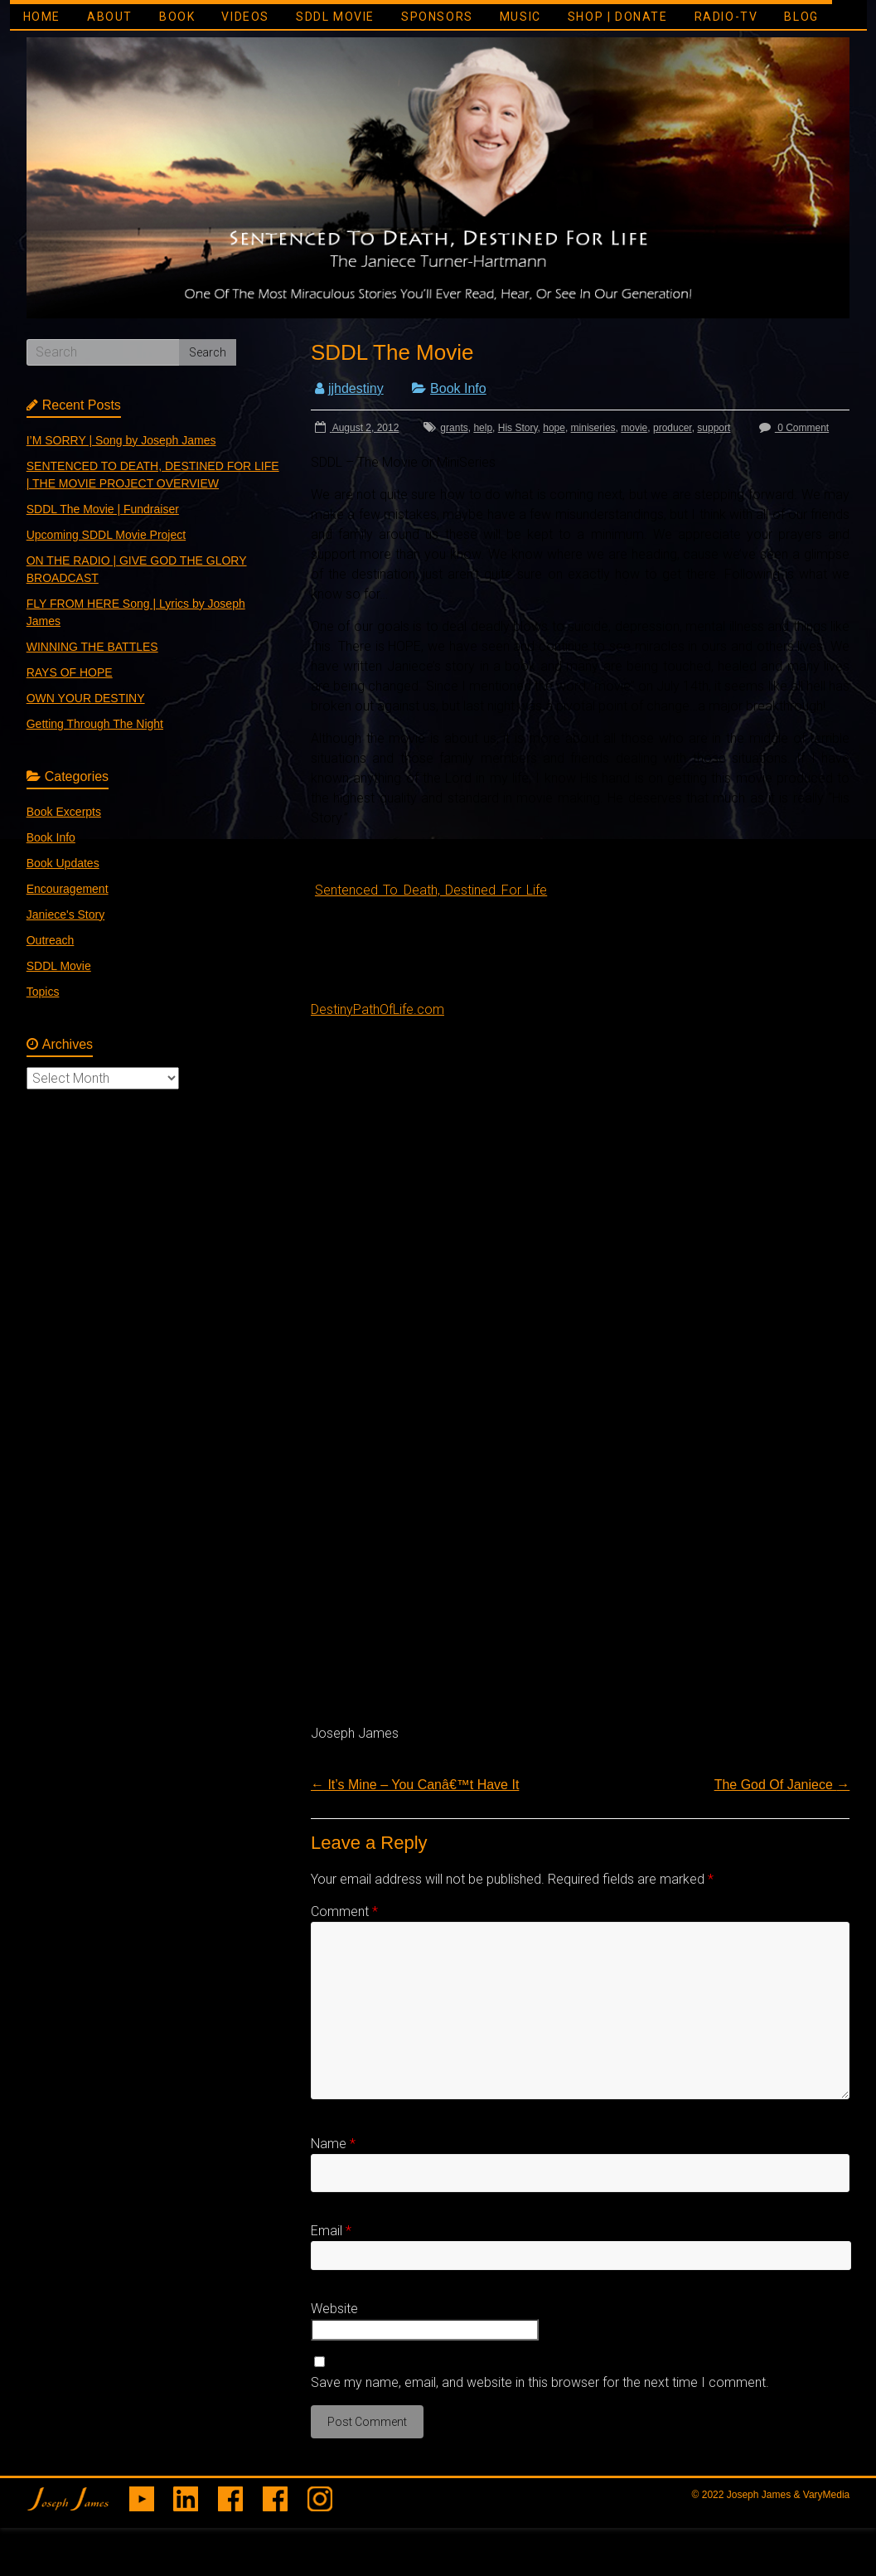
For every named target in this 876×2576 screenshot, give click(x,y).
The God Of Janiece (782, 1785)
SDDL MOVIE (335, 16)
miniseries (593, 428)
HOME (41, 16)
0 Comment (792, 428)
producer (672, 428)
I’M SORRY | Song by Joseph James (121, 440)
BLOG (801, 16)
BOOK (177, 16)
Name (333, 2144)
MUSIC (520, 16)
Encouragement (68, 888)
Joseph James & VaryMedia (788, 2495)
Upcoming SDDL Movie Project (106, 534)
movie (634, 428)
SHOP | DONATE (618, 16)
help (482, 428)
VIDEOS (245, 16)
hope (554, 428)
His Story (518, 428)
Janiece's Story (66, 914)
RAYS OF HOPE (70, 672)
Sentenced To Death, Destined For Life (431, 890)
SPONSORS (437, 16)
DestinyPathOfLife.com (377, 1009)
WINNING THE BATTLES (92, 646)
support (713, 428)
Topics (43, 991)
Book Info (458, 388)
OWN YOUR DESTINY (86, 698)
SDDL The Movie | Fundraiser (103, 509)
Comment (344, 1911)
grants (453, 428)
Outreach (51, 940)
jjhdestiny (356, 388)
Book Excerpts (64, 811)
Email (331, 2231)
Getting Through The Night (95, 723)
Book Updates (63, 863)
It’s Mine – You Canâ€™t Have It (415, 1785)
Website (334, 2308)
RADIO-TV (726, 16)
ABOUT (110, 16)
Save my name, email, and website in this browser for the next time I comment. (540, 2382)
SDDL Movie (59, 966)
